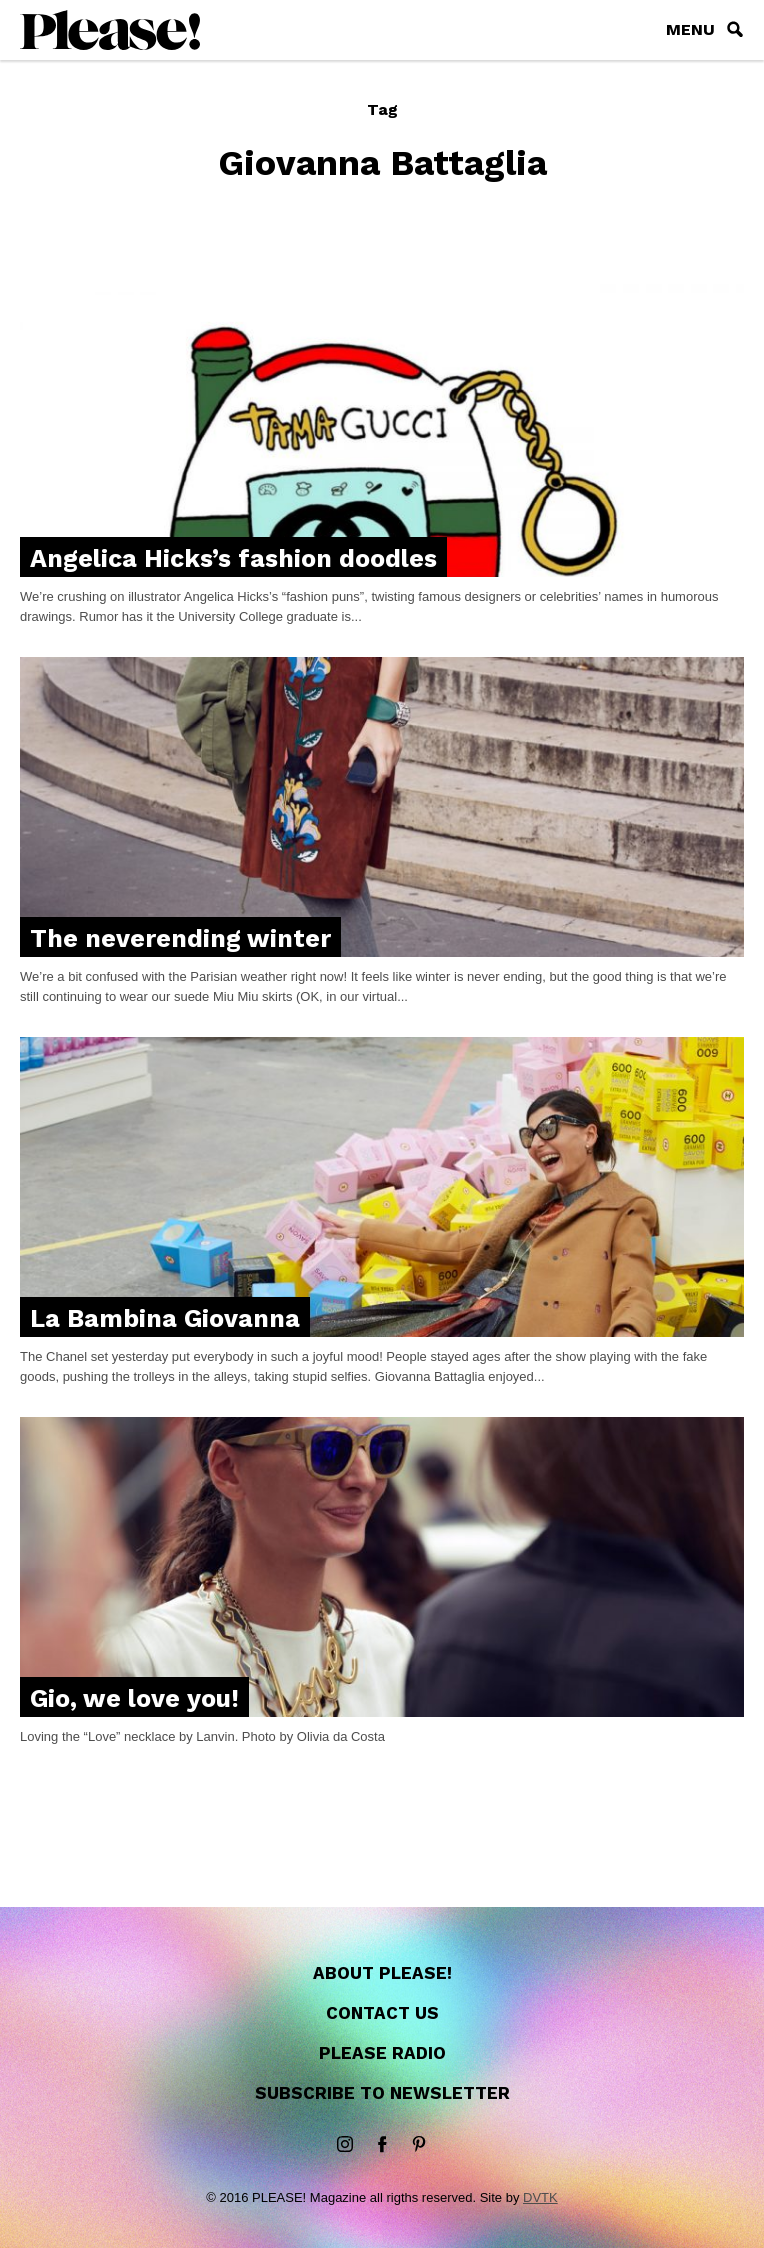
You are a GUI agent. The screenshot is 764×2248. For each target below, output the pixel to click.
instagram (345, 2145)
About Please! (382, 1973)
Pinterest (419, 2145)
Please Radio (382, 2053)
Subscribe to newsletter (382, 2093)
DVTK (540, 2197)
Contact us (382, 2013)
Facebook (382, 2145)
